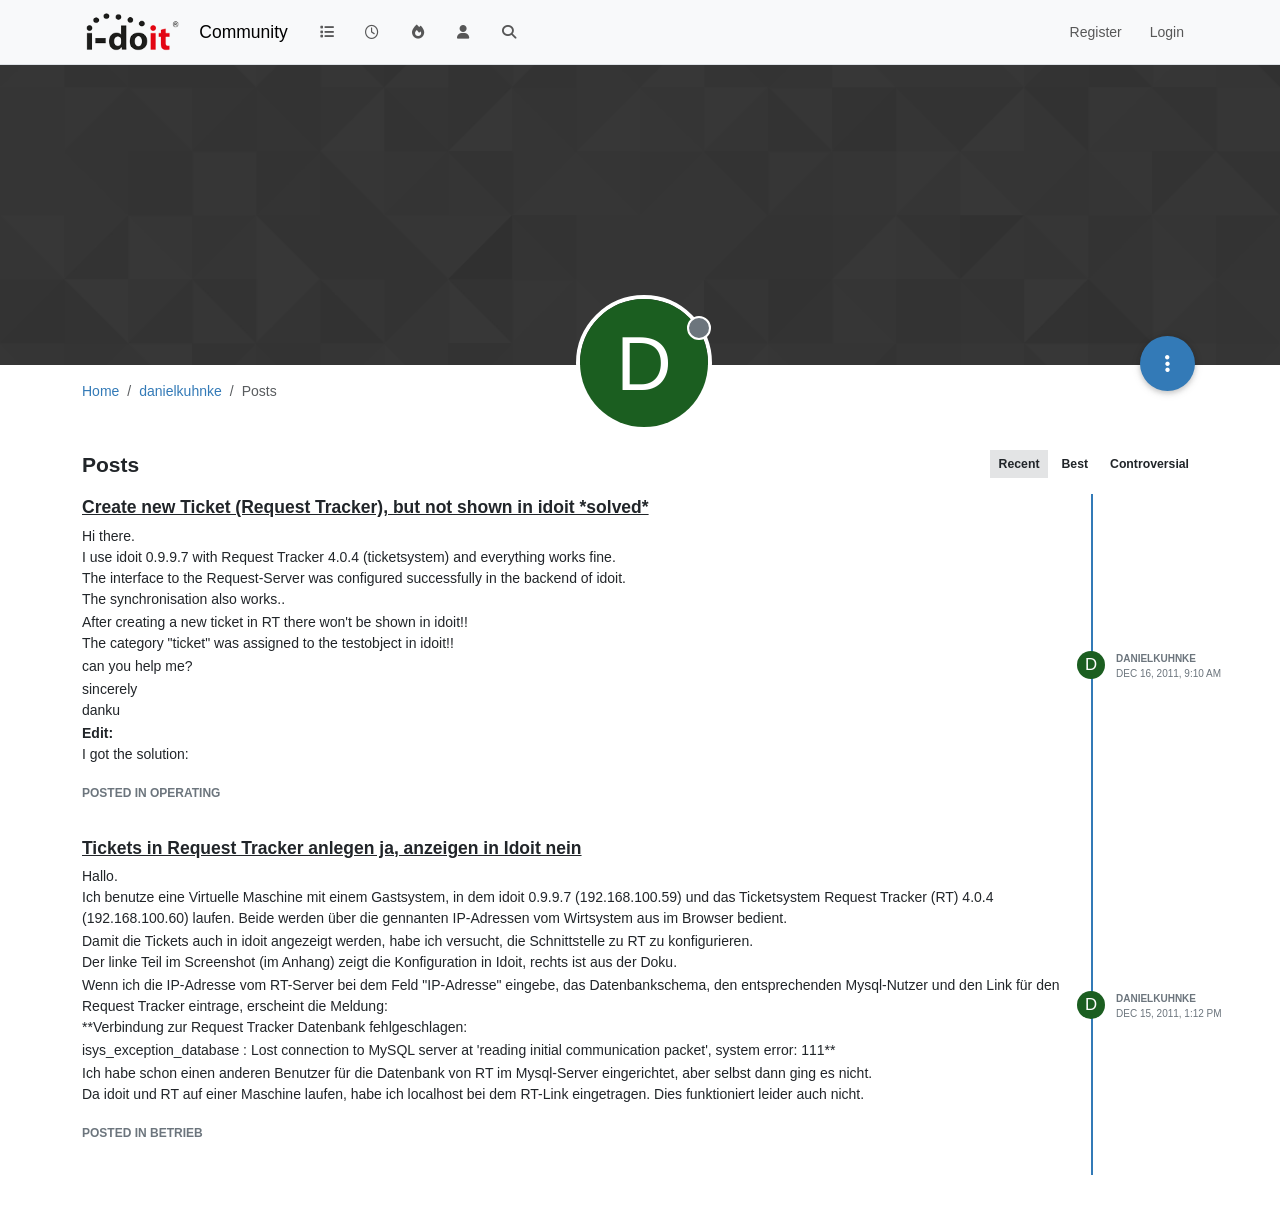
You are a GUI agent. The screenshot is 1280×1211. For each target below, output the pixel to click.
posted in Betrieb (142, 1133)
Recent (1019, 464)
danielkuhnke (1156, 658)
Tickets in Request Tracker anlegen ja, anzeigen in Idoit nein (332, 848)
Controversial (1149, 464)
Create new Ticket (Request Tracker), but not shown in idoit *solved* (365, 507)
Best (1074, 464)
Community (243, 32)
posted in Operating (151, 793)
